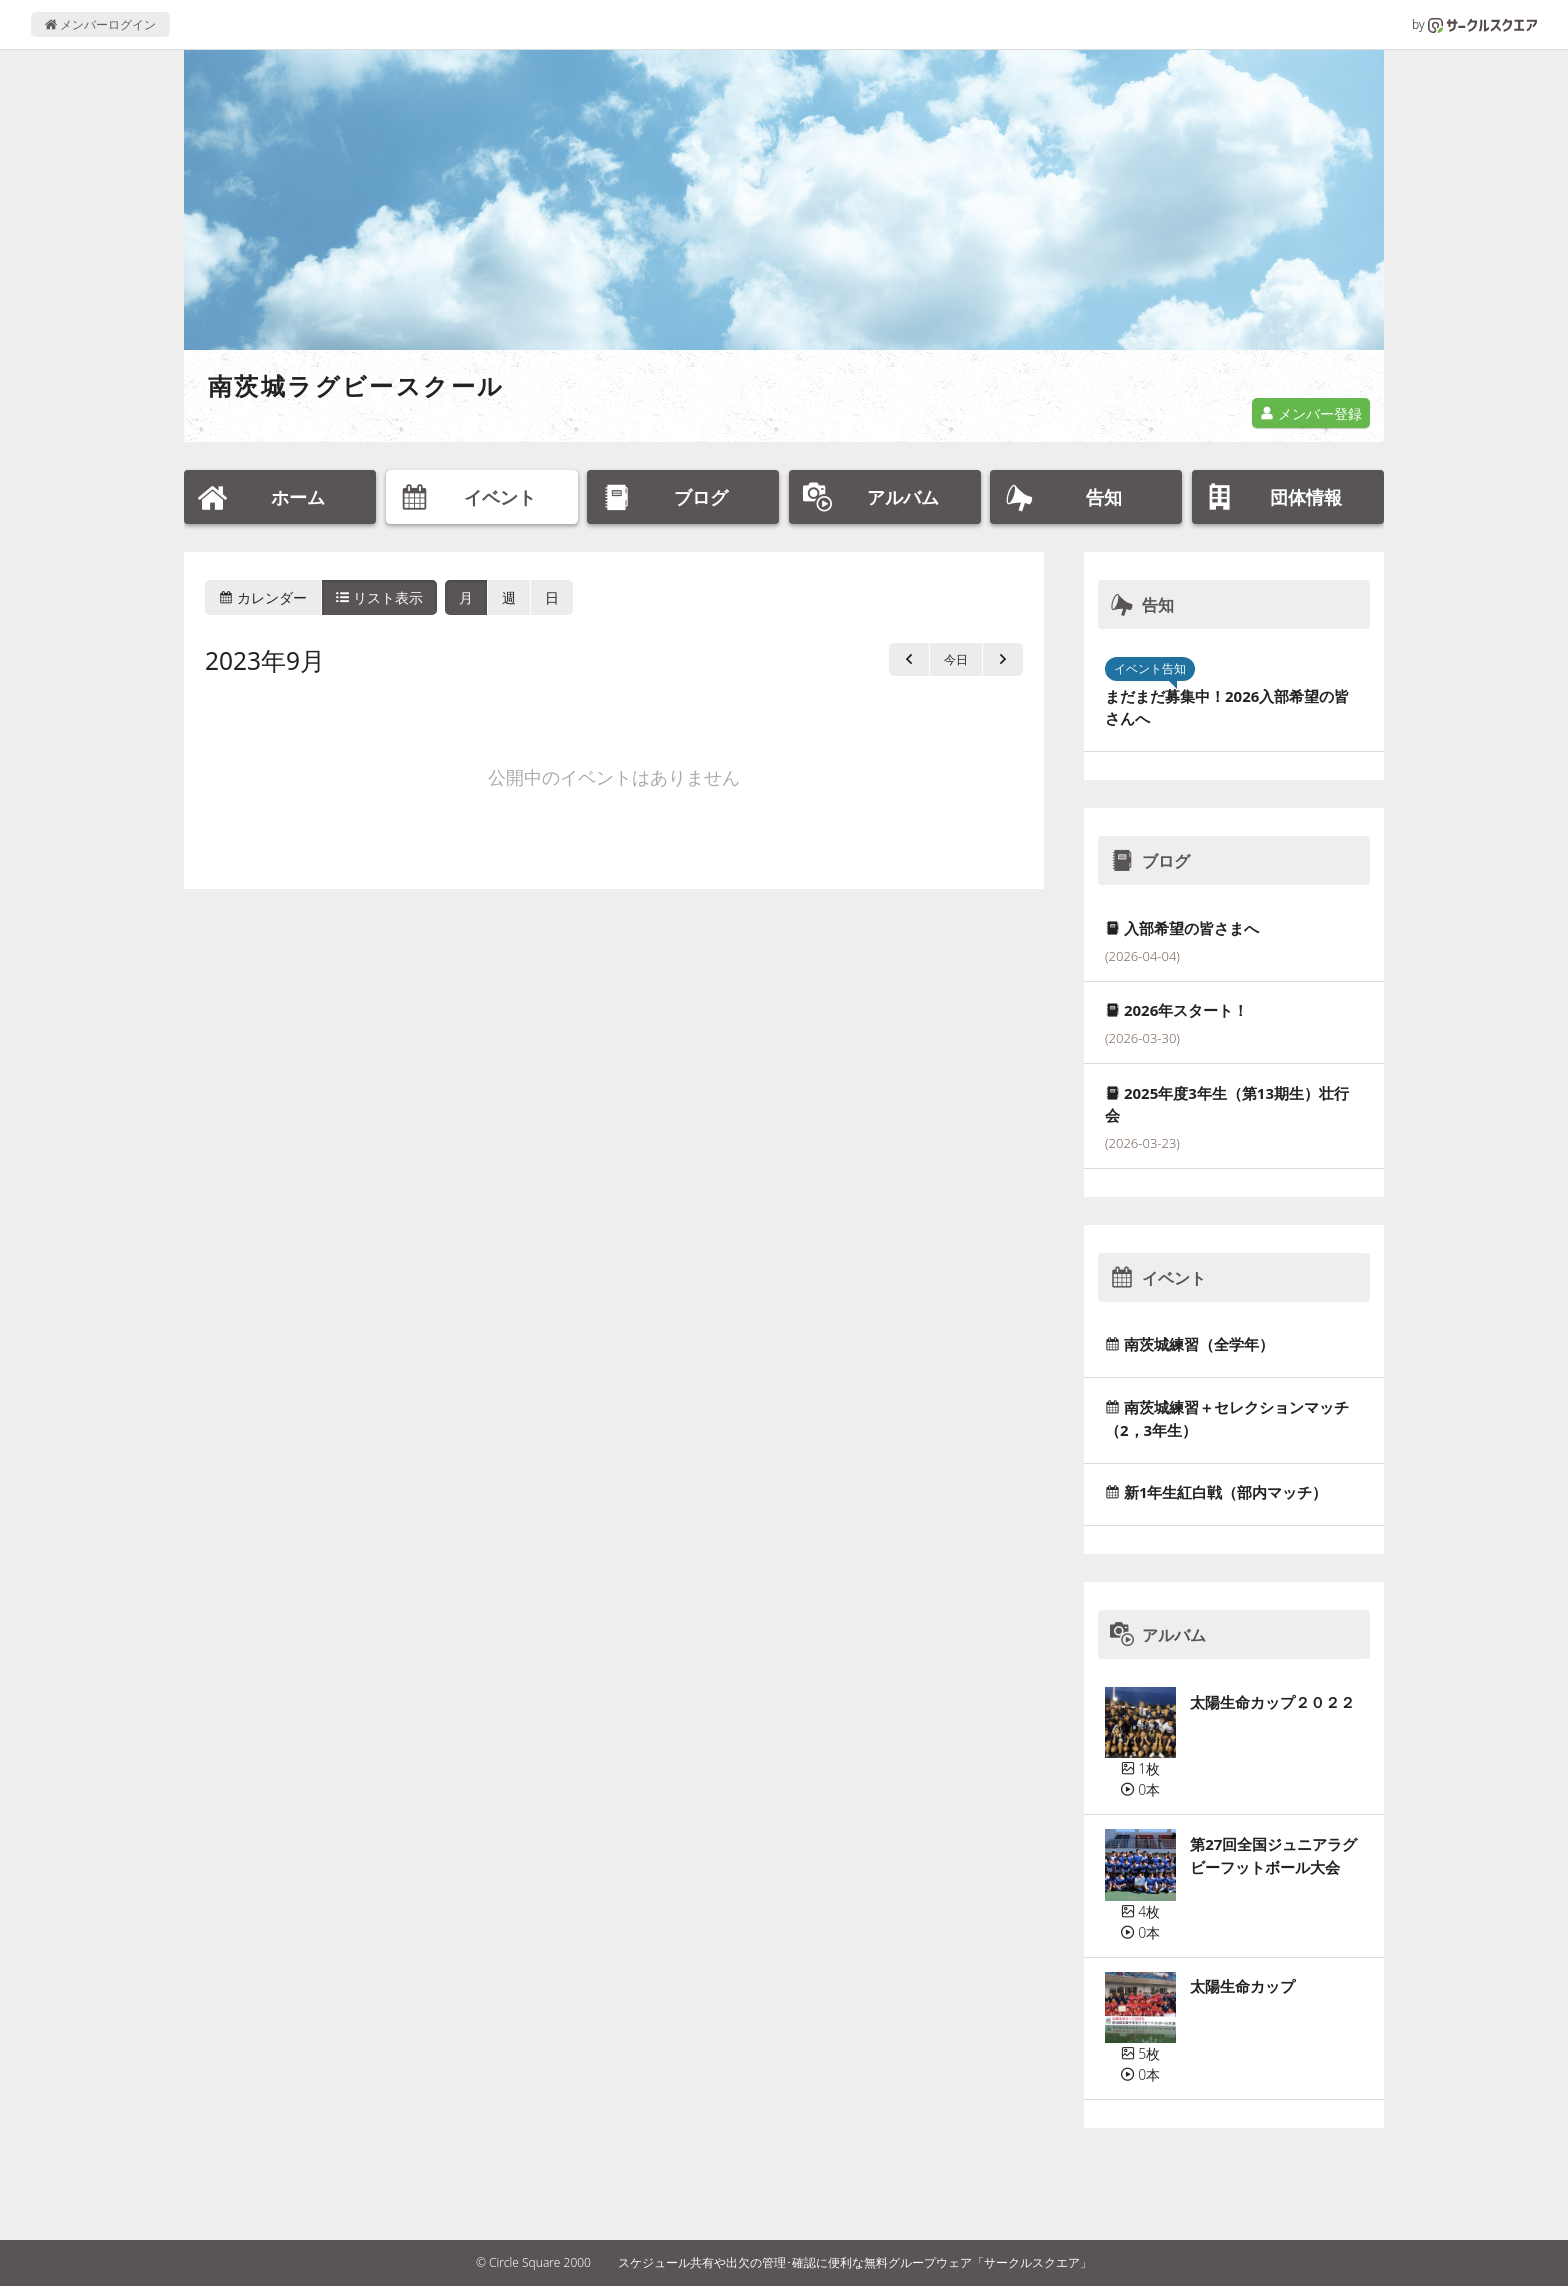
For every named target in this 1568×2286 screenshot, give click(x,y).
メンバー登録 (1311, 413)
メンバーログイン (100, 24)
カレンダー (263, 597)
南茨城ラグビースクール (356, 385)
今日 (956, 659)
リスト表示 (380, 597)
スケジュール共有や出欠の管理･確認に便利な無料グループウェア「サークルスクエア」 (855, 2262)
